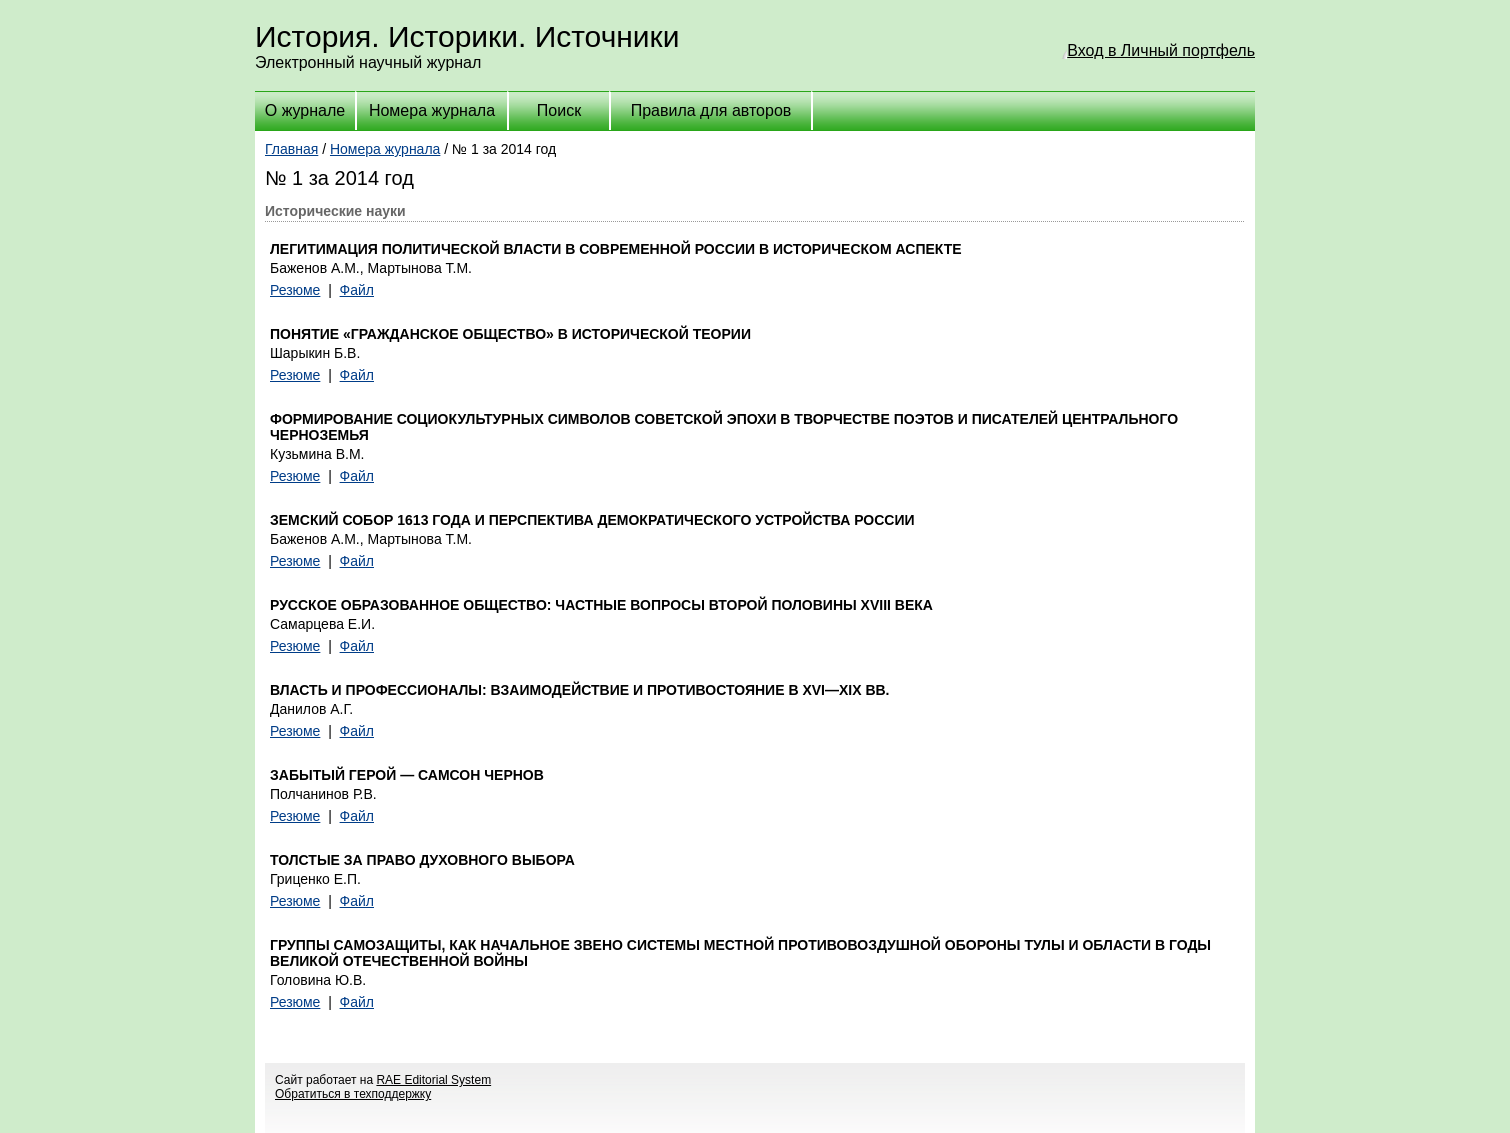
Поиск (559, 110)
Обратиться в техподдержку (353, 1094)
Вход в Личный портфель (1161, 50)
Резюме (295, 290)
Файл (357, 290)
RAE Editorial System (433, 1080)
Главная (291, 149)
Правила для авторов (711, 110)
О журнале (305, 110)
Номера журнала (432, 110)
